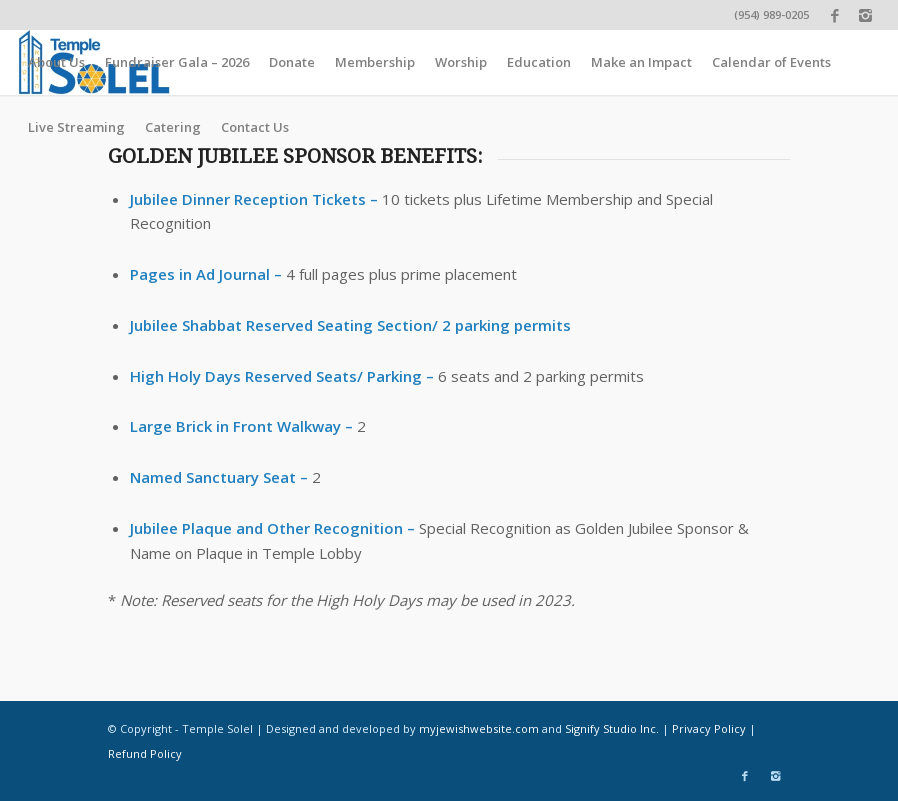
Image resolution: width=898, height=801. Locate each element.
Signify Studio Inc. (612, 728)
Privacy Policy (709, 728)
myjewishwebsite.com (479, 728)
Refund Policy (145, 753)
